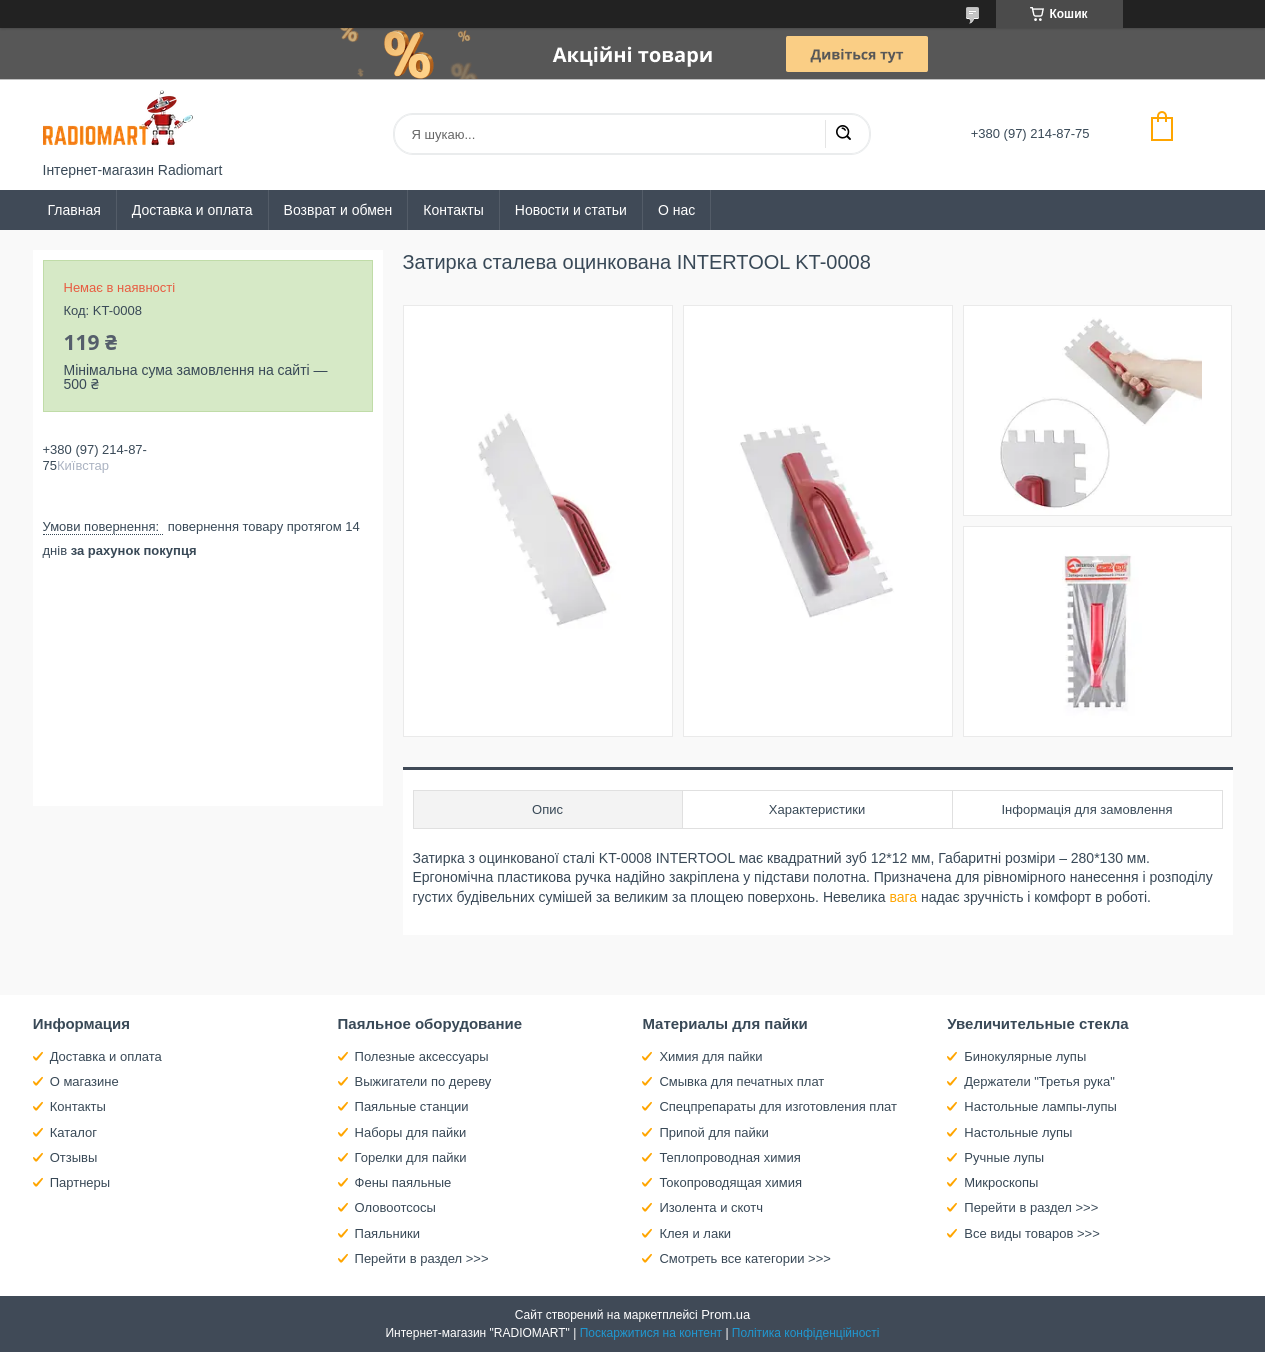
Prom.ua (725, 1314)
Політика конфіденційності (806, 1333)
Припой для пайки (713, 1132)
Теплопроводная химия (729, 1157)
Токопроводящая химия (730, 1182)
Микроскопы (1001, 1182)
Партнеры (80, 1182)
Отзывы (74, 1157)
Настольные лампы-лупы (1040, 1106)
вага (903, 897)
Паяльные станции (412, 1106)
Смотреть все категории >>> (744, 1258)
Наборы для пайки (411, 1132)
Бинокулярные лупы (1025, 1056)
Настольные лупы (1018, 1132)
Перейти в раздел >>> (422, 1258)
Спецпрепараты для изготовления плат (777, 1106)
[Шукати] (843, 134)
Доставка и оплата (192, 210)
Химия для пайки (710, 1056)
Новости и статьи (571, 210)
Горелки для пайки (411, 1157)
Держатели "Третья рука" (1039, 1081)
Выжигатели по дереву (423, 1081)
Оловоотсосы (395, 1207)
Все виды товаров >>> (1032, 1233)
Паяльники (387, 1233)
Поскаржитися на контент (651, 1333)
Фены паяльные (403, 1182)
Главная (74, 210)
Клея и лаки (695, 1233)
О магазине (84, 1081)
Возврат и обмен (338, 210)
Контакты (453, 210)
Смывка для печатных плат (741, 1081)
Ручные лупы (1004, 1157)
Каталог (73, 1132)
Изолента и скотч (711, 1207)
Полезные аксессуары (422, 1056)
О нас (676, 210)
